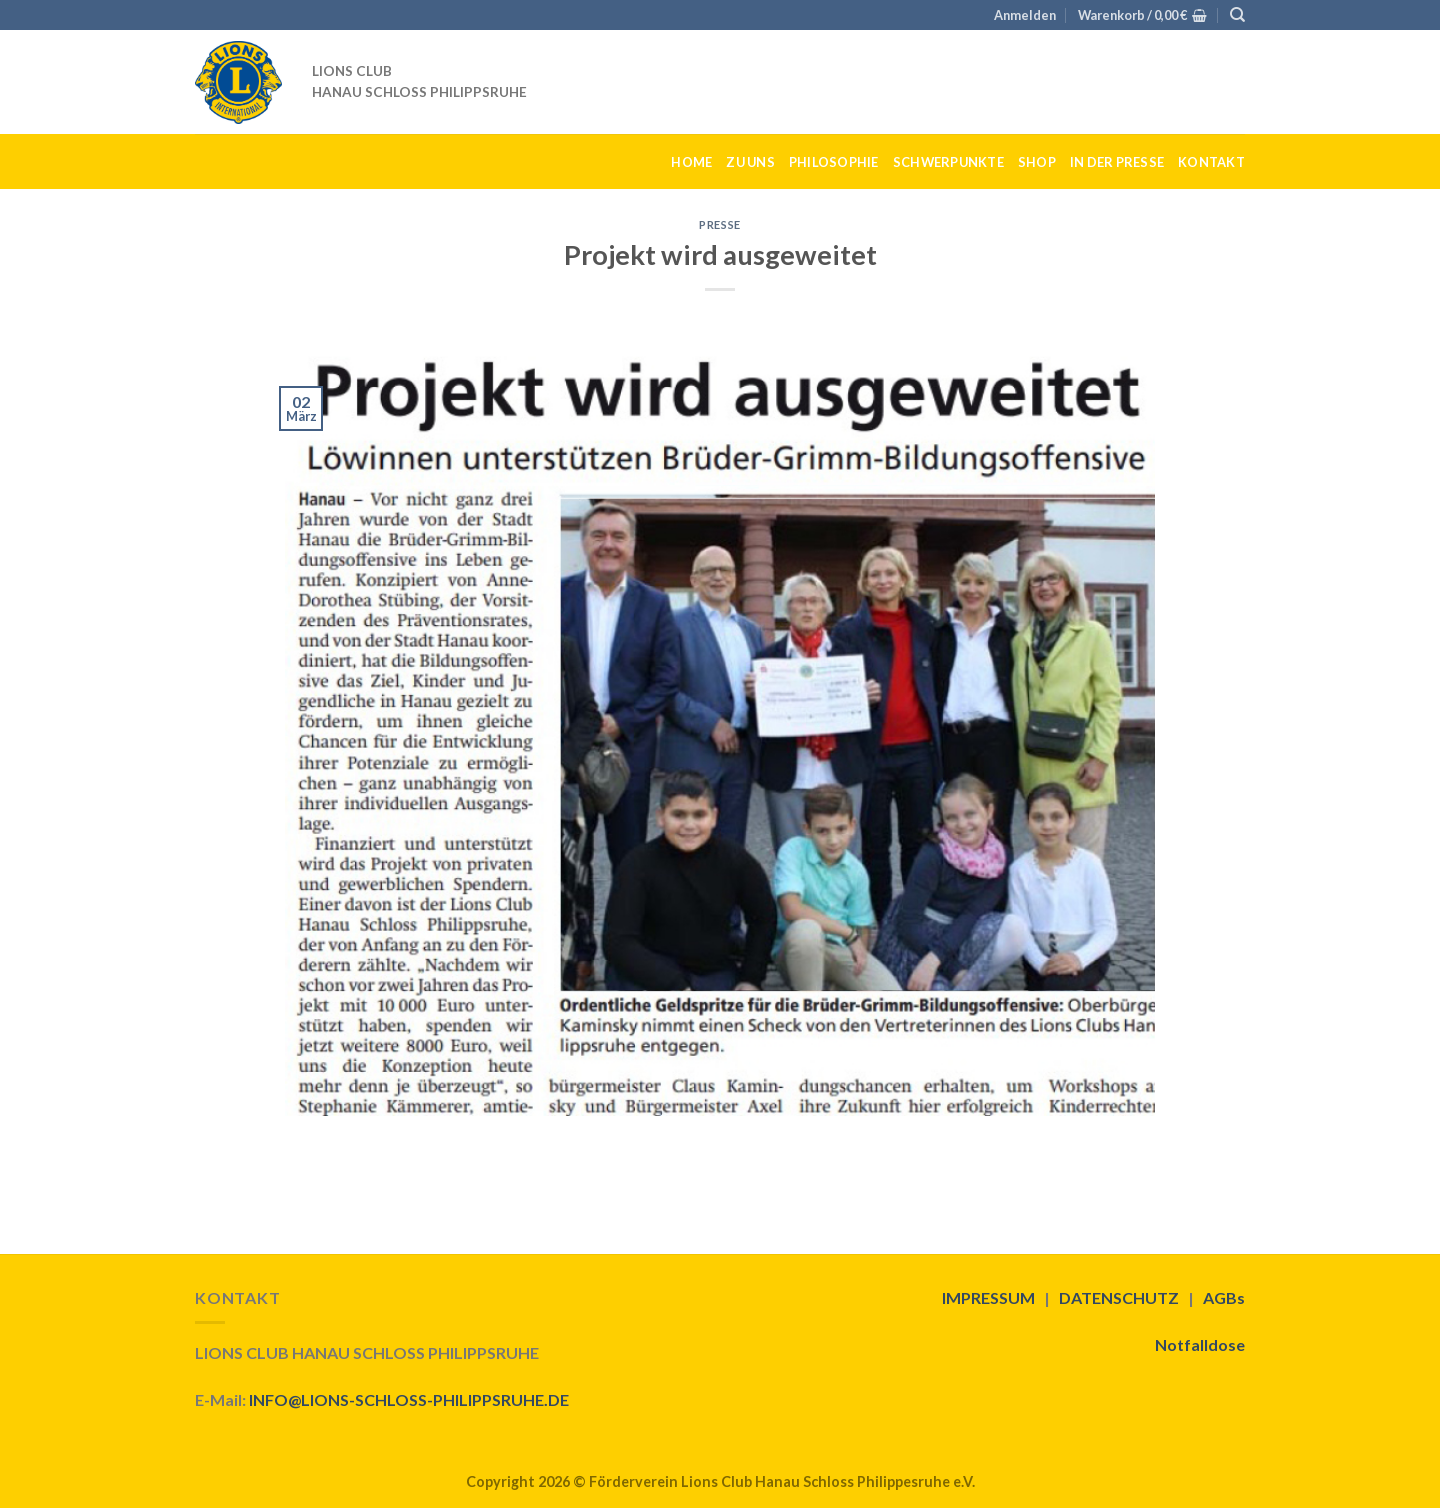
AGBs (1224, 1297)
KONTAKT (1211, 162)
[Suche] (1237, 15)
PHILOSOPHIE (834, 162)
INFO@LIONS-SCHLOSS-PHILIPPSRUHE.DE (409, 1399)
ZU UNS (750, 162)
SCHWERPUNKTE (948, 162)
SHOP (1037, 162)
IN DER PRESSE (1117, 162)
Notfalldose (1200, 1344)
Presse (719, 224)
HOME (691, 162)
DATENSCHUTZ (1119, 1297)
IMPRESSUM (988, 1297)
